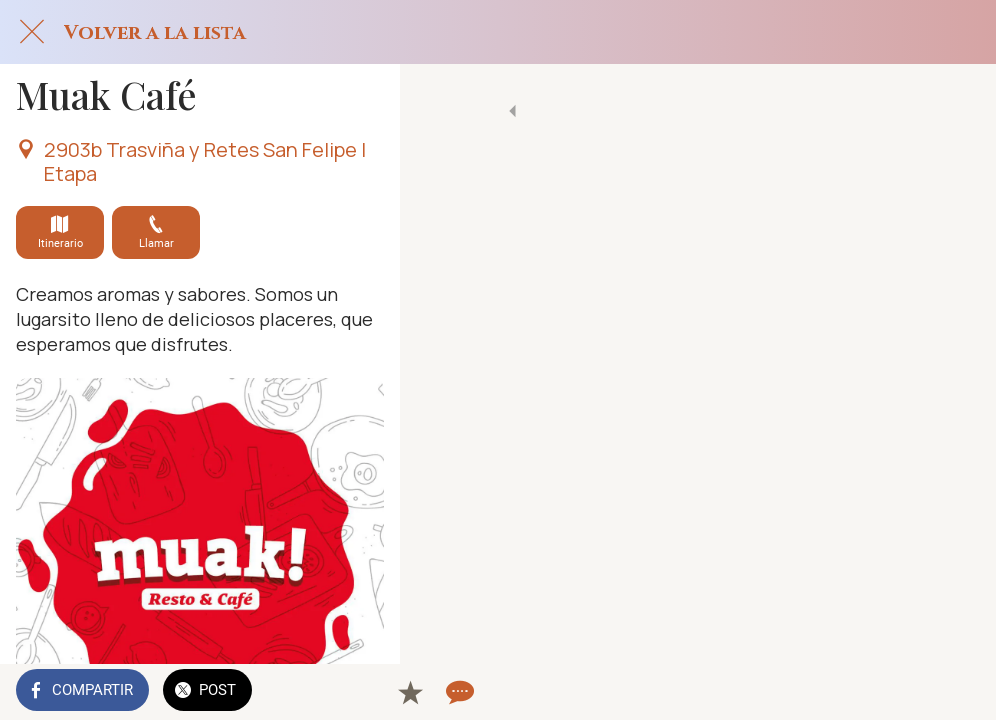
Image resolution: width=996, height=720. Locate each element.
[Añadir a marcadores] (908, 692)
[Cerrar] (32, 32)
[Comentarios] (956, 692)
